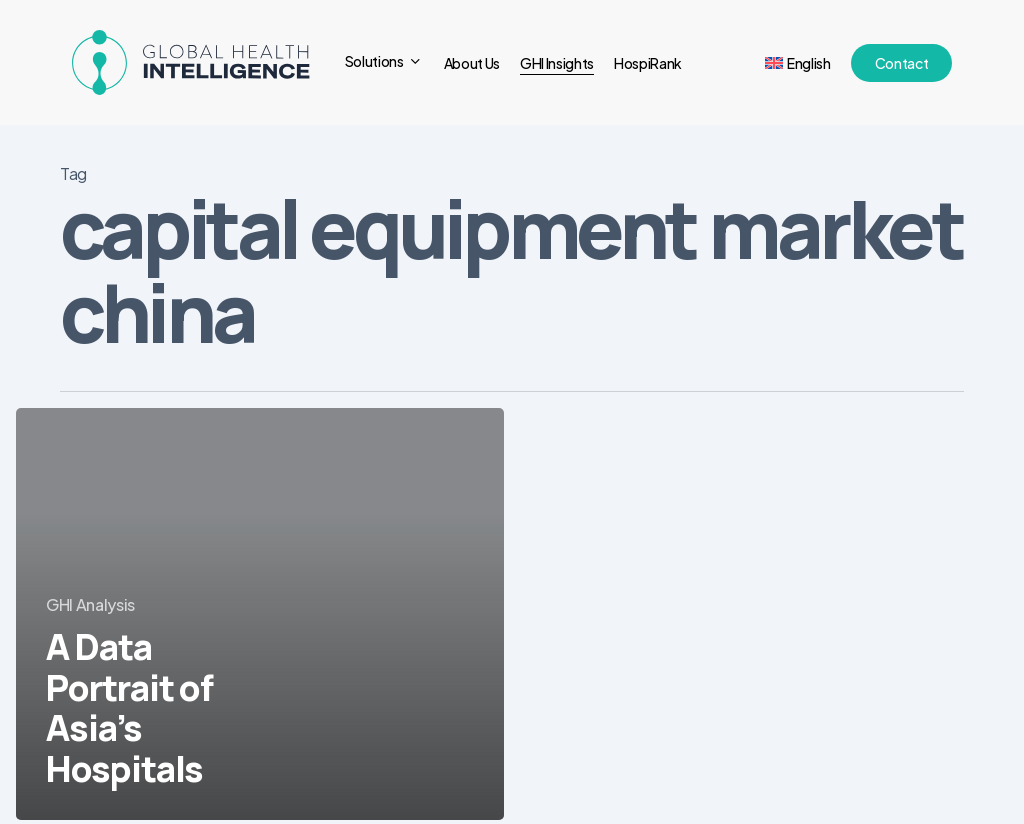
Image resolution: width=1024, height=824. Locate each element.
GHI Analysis (90, 604)
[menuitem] (798, 63)
